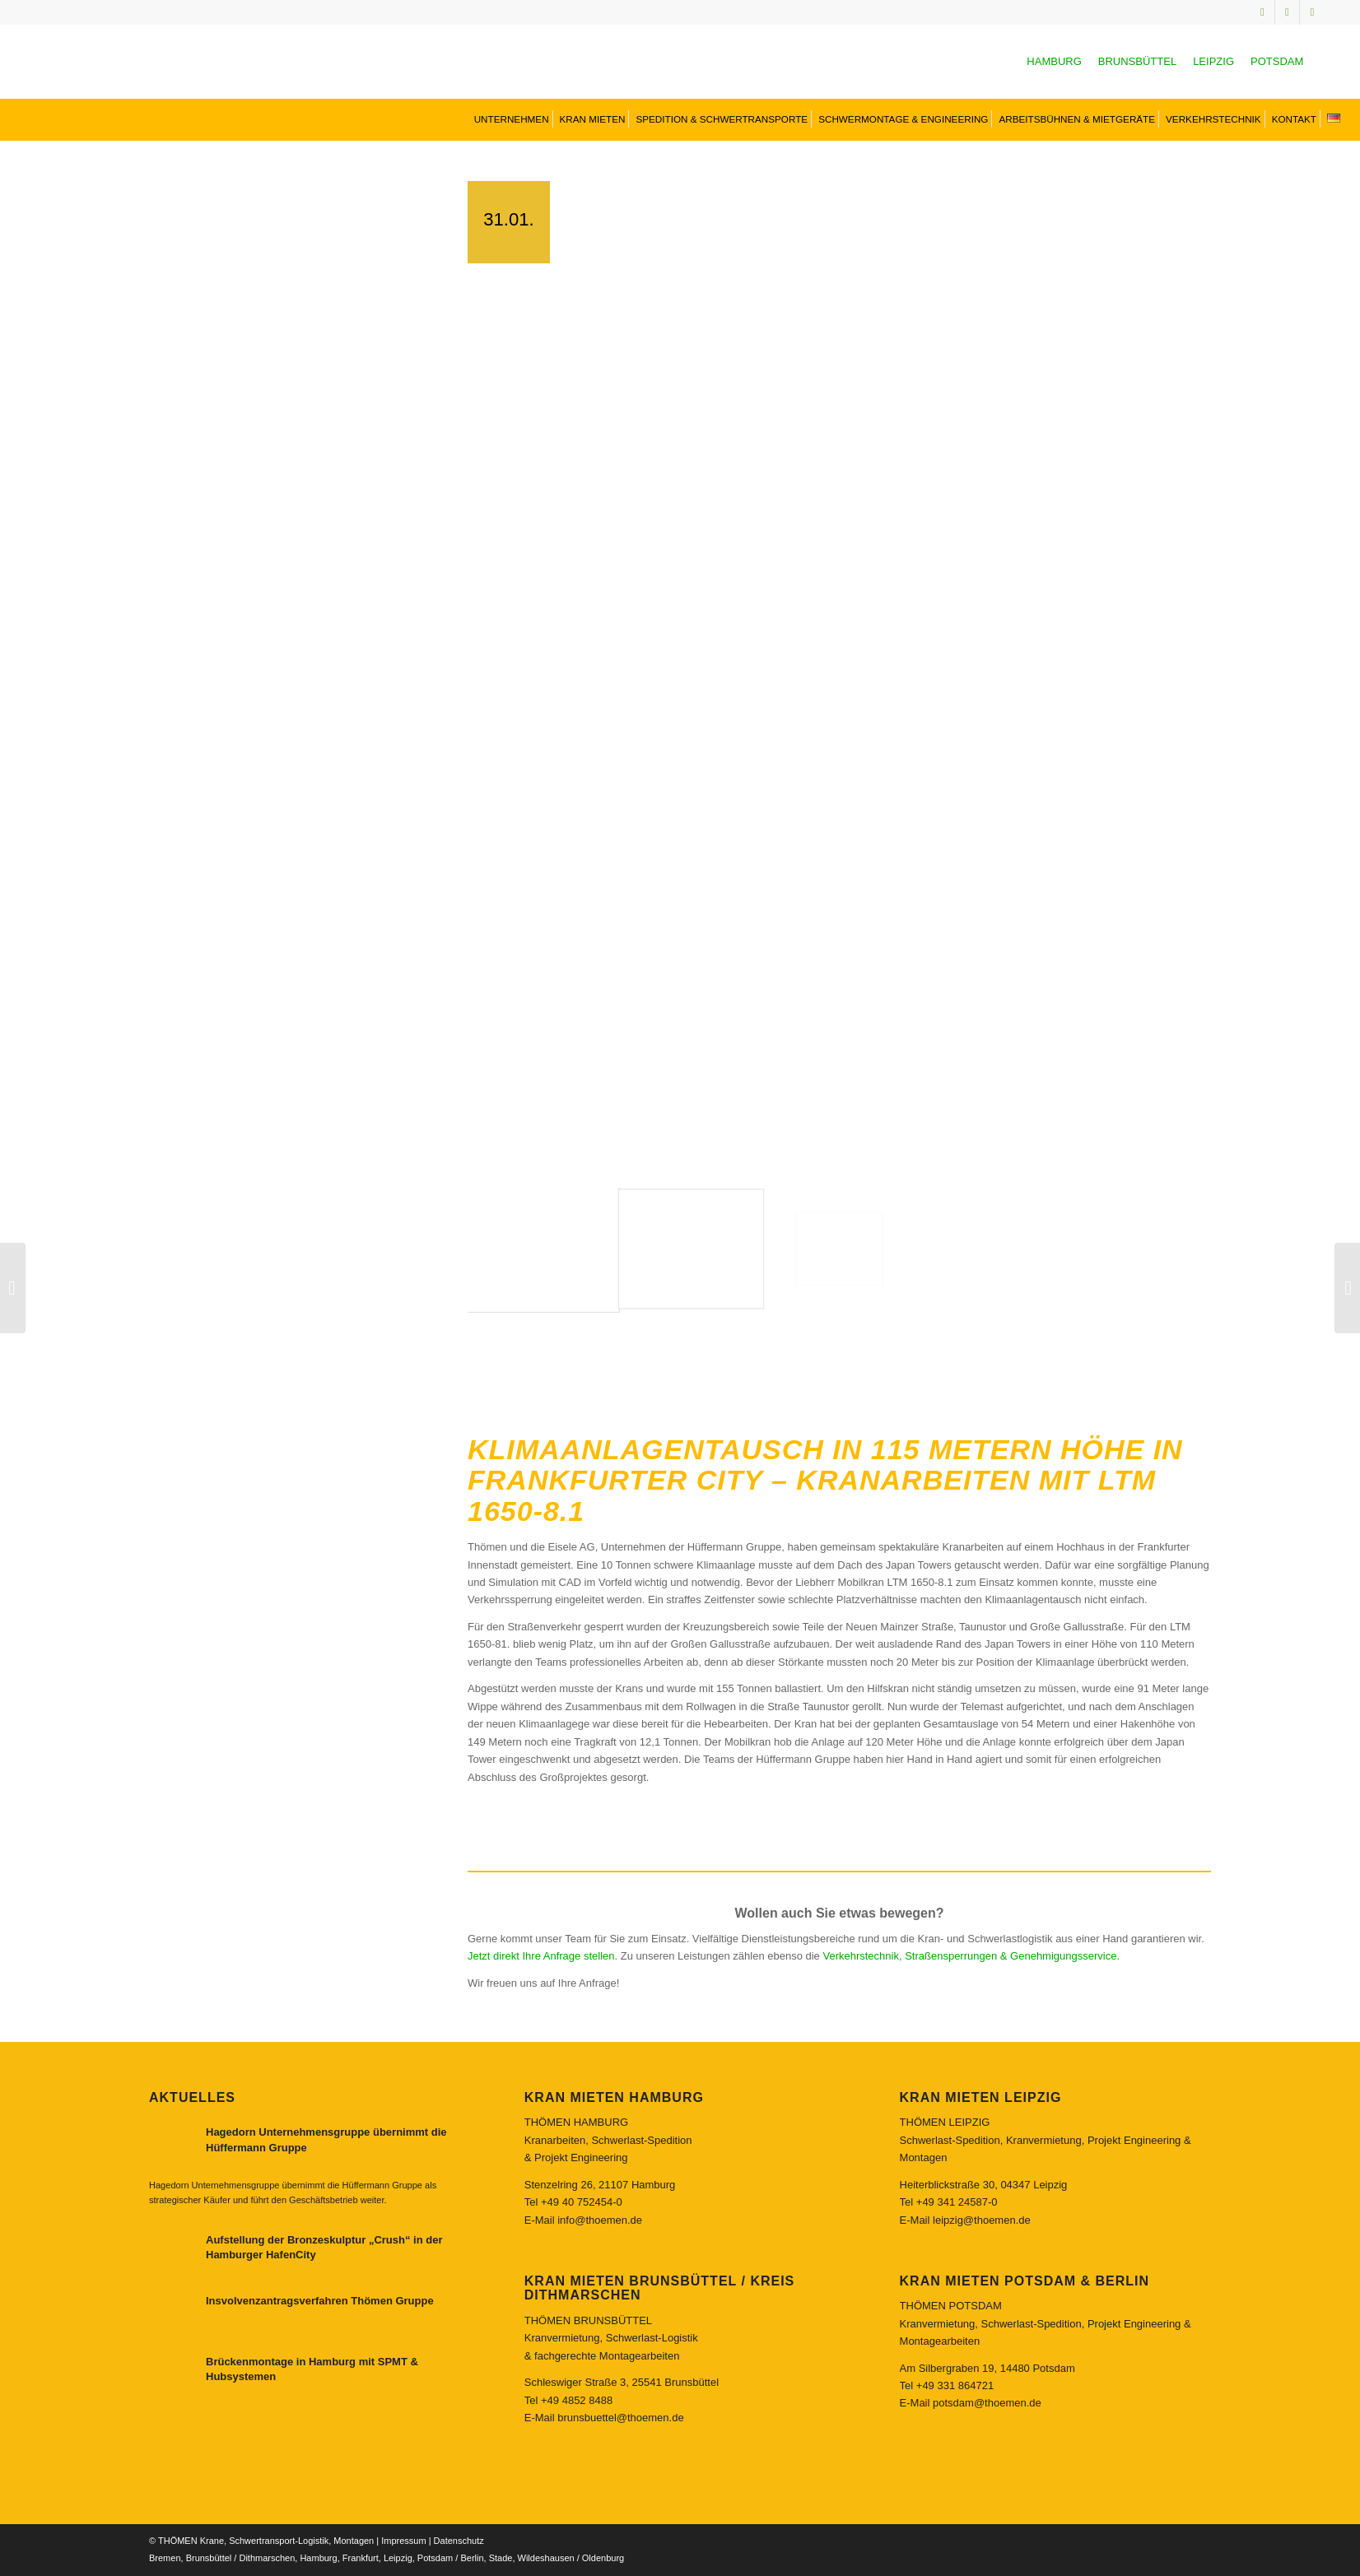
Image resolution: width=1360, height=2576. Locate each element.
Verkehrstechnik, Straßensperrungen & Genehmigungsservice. (971, 1956)
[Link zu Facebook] (1312, 12)
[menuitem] (510, 119)
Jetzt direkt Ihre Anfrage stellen (541, 1956)
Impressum (403, 2541)
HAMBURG (1054, 61)
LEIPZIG (1213, 61)
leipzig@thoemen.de (982, 2220)
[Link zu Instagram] (1262, 12)
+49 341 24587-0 (957, 2202)
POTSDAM (1277, 61)
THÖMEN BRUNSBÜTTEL (588, 2320)
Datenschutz (459, 2541)
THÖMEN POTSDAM (951, 2305)
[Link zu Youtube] (1287, 12)
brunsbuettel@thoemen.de (620, 2417)
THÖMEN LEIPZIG (945, 2122)
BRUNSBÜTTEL (1137, 61)
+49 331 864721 (955, 2385)
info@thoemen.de (599, 2220)
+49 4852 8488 (576, 2400)
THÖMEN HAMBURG (576, 2122)
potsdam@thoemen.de (987, 2403)
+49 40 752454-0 (581, 2202)
